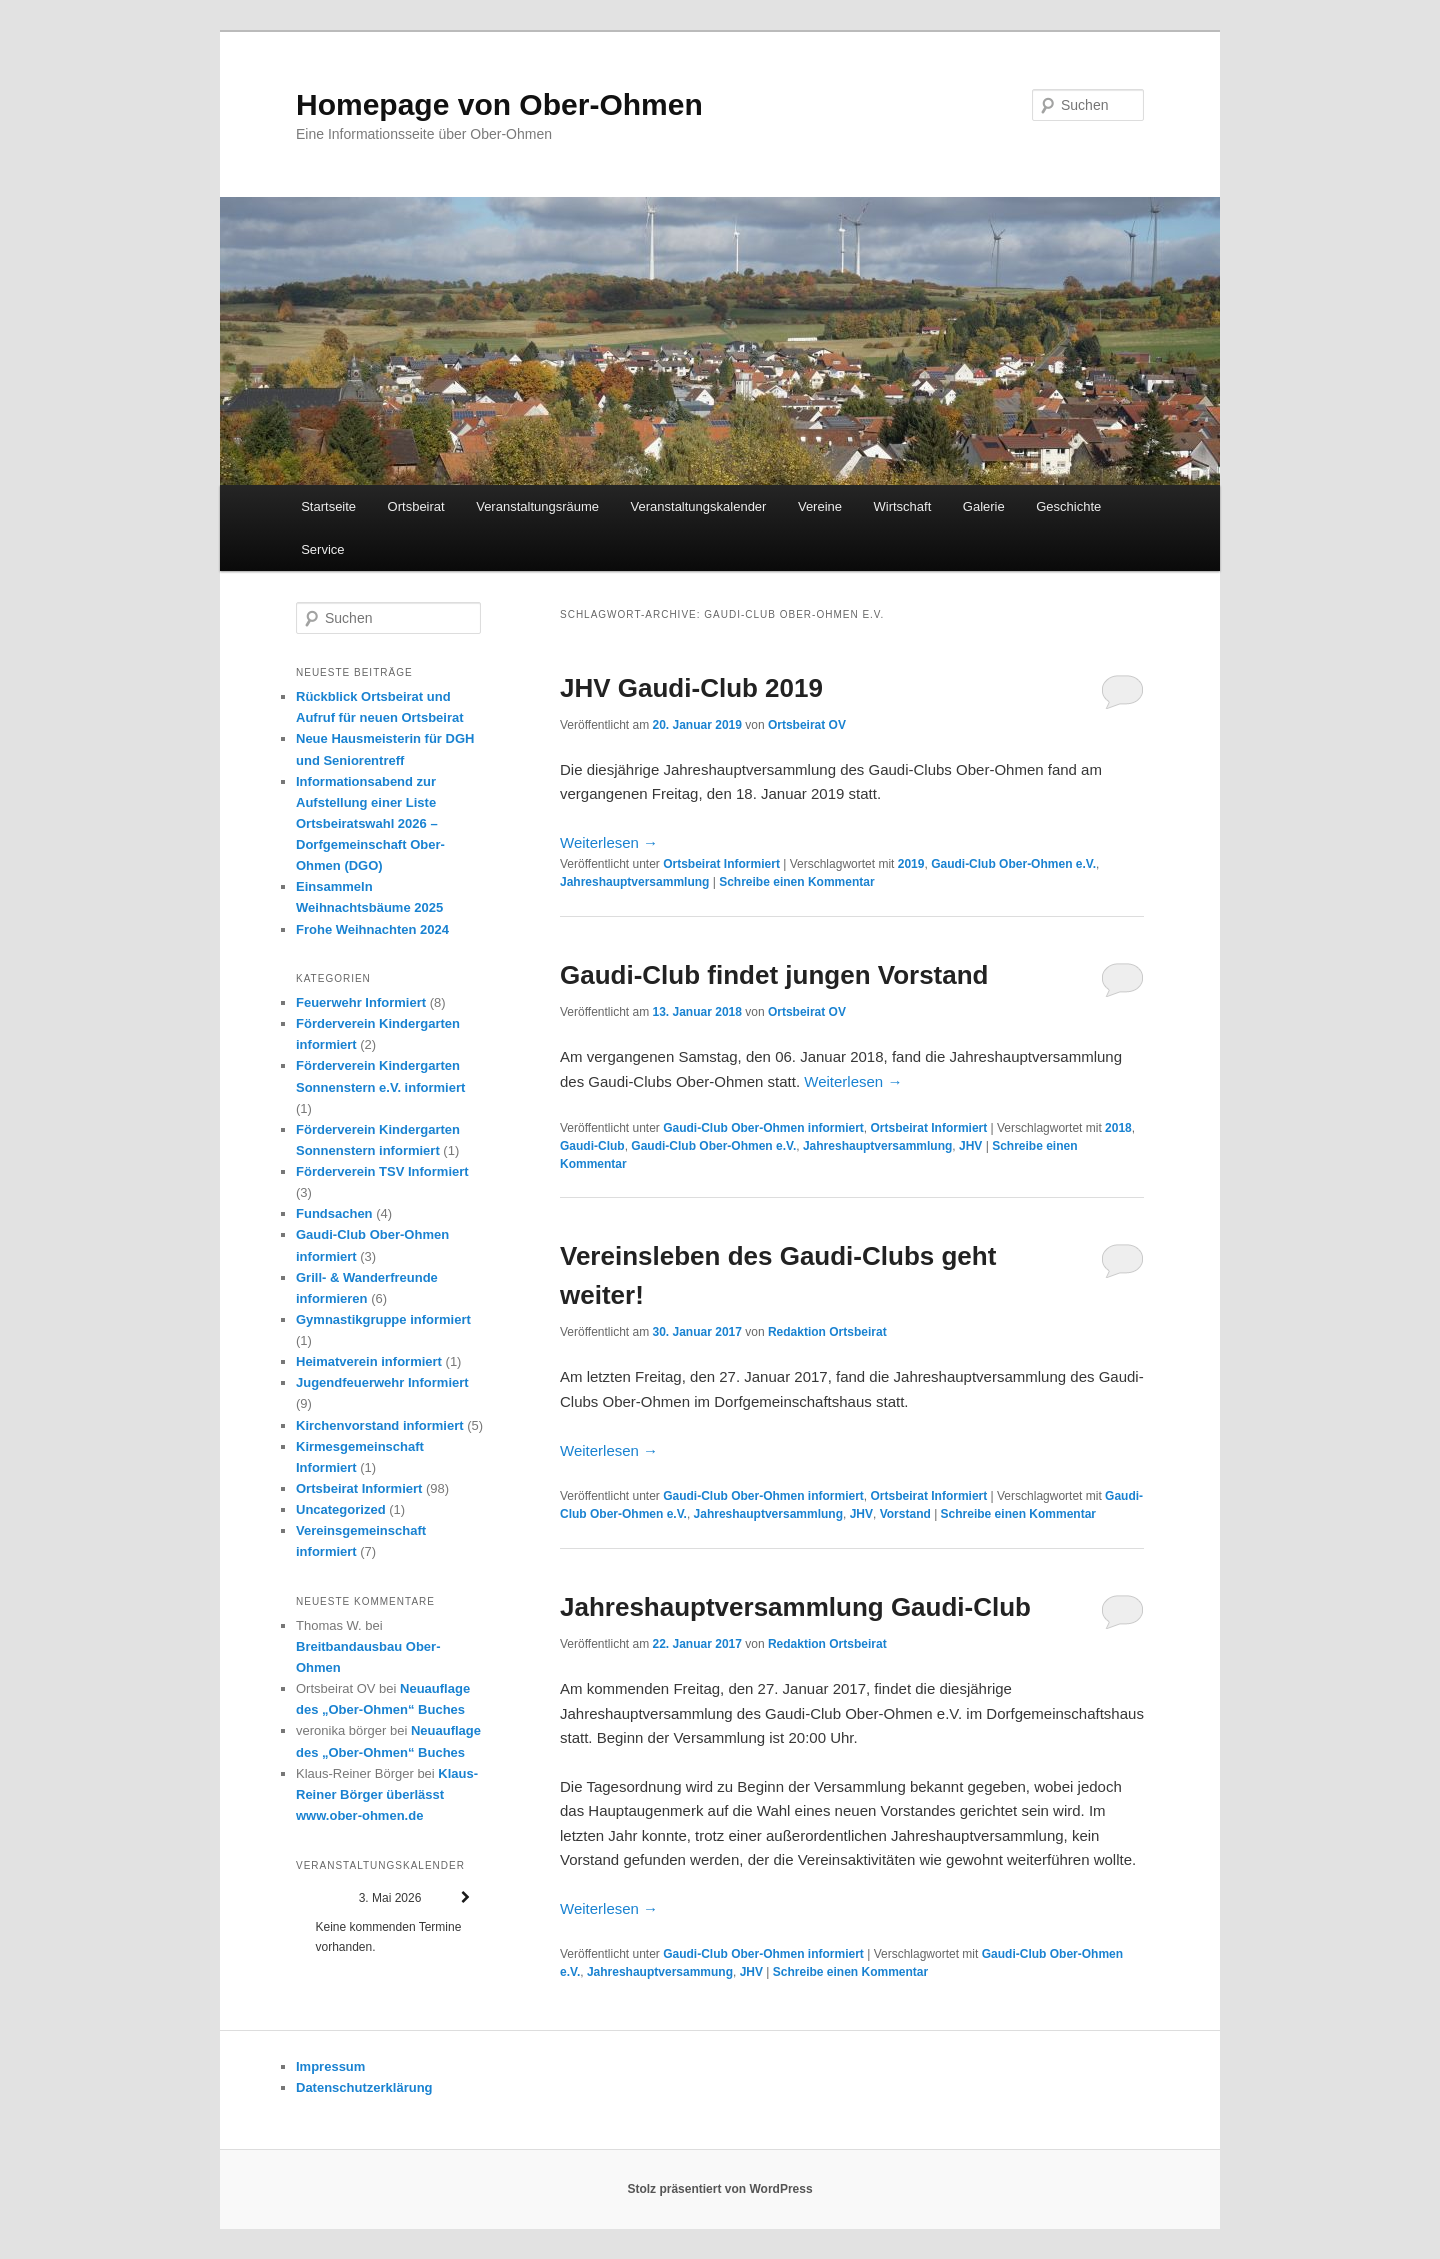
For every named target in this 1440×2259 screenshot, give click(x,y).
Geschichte (1068, 506)
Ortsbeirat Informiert (721, 864)
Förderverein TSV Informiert (382, 1171)
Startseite (328, 506)
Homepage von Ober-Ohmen (499, 104)
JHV (970, 1146)
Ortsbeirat (416, 506)
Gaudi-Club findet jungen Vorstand (774, 975)
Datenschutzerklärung (364, 2087)
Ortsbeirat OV (807, 725)
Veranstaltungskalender (699, 506)
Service (322, 549)
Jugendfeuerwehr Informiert (382, 1382)
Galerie (984, 506)
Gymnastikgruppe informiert (383, 1319)
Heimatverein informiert (369, 1361)
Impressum (330, 2066)
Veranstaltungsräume (537, 506)
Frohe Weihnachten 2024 (372, 929)
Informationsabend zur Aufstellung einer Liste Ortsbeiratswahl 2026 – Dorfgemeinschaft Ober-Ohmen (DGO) (370, 824)
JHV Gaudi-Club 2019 (691, 688)
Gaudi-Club (592, 1146)
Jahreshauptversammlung (634, 882)
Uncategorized (341, 1509)
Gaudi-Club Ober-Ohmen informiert (763, 1128)
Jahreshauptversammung (660, 1972)
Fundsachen (334, 1213)
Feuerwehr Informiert (361, 1002)
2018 (1118, 1128)
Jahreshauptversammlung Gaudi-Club (795, 1607)
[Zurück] (315, 1897)
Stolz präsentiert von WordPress (719, 2189)
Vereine (820, 506)
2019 (911, 864)
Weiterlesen (609, 842)
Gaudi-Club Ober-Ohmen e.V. (1013, 864)
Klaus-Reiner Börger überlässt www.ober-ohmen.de (387, 1794)
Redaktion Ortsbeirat (827, 1332)
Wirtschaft (903, 506)
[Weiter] (465, 1897)
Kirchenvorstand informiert (380, 1425)
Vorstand (905, 1514)
